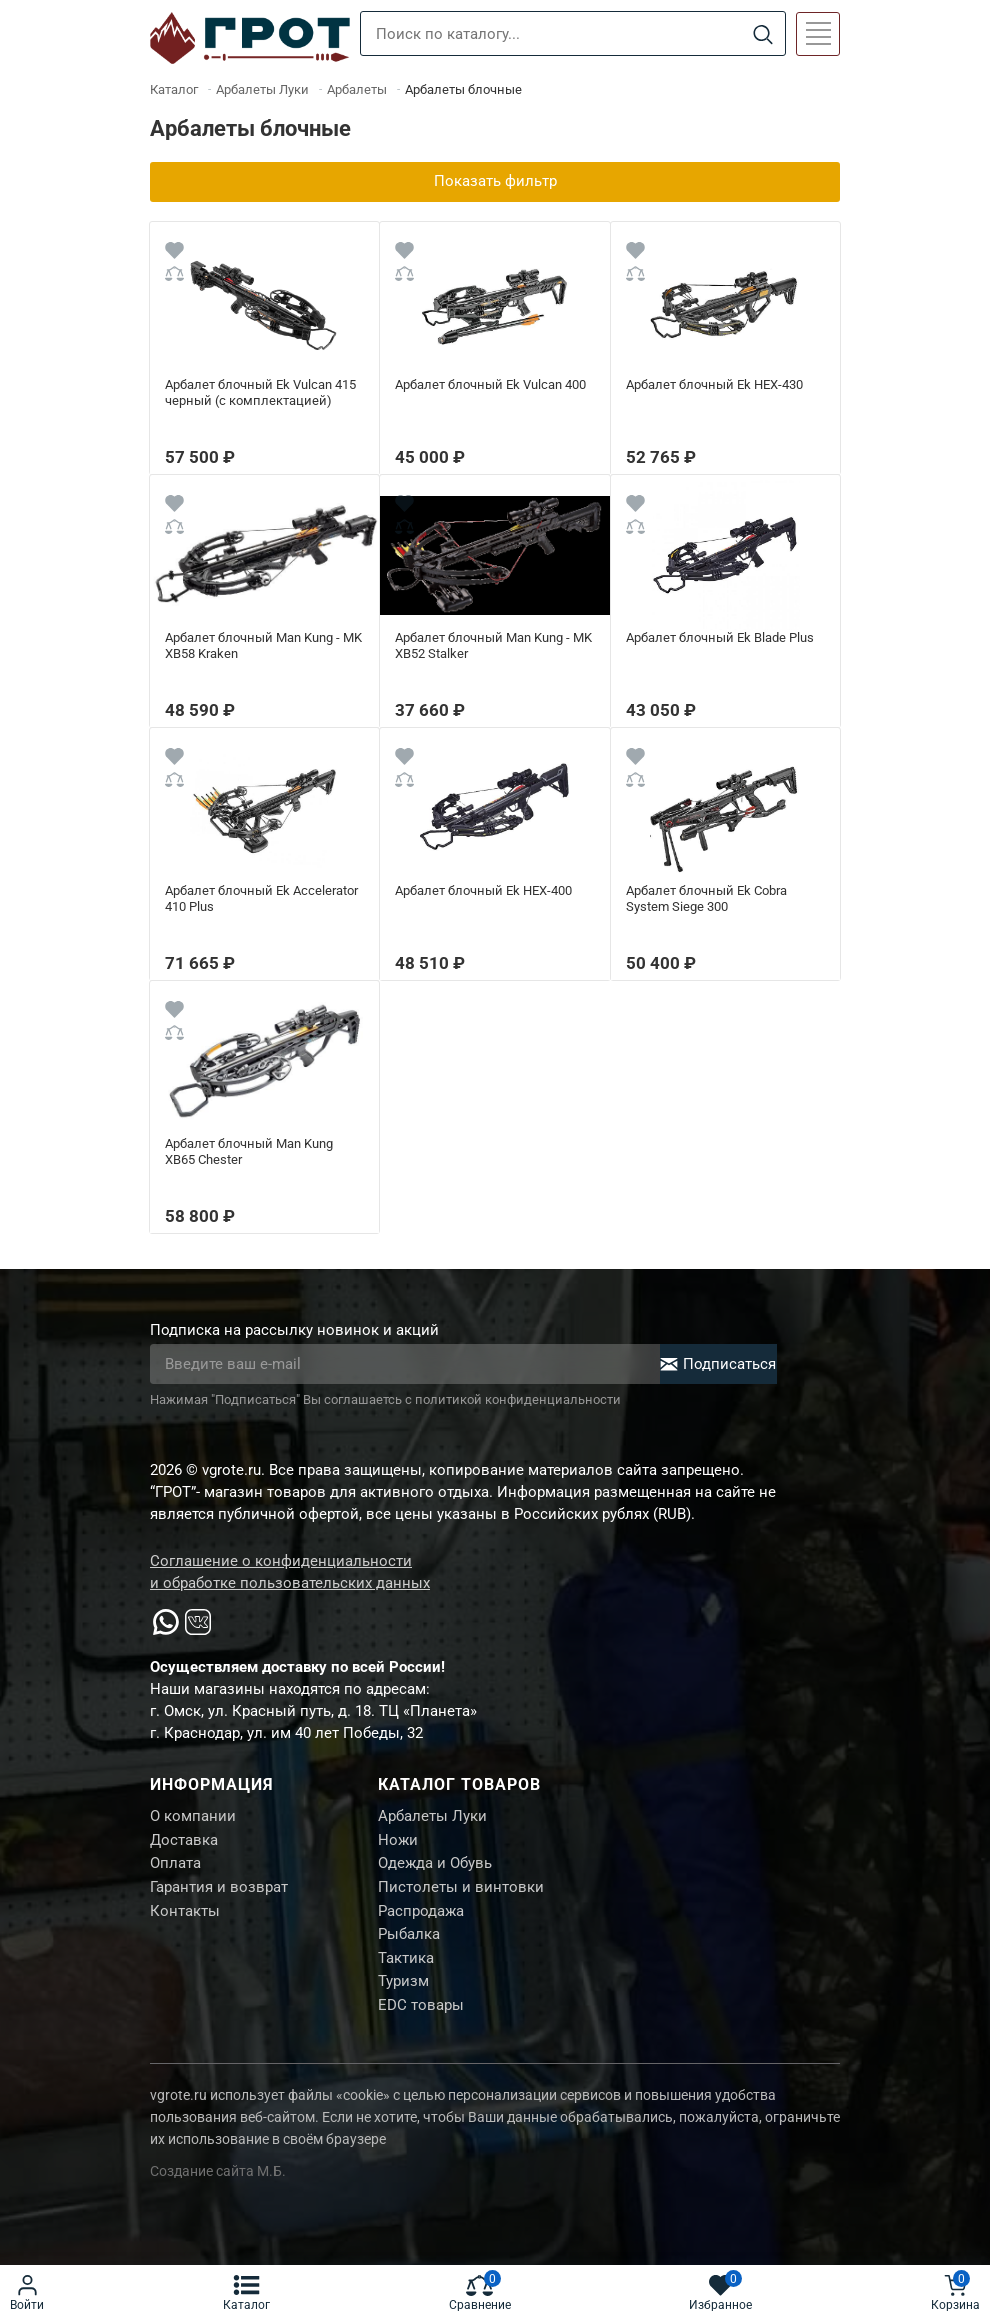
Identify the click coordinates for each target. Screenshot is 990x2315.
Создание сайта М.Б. (218, 2184)
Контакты (185, 1917)
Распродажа (421, 1917)
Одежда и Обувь (435, 1867)
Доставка (184, 1842)
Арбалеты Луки (432, 1817)
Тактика (406, 1967)
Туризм (403, 1992)
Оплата (175, 1867)
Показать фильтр (495, 182)
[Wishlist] (174, 253)
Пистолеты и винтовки (461, 1892)
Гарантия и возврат (219, 1892)
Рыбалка (409, 1942)
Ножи (398, 1842)
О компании (193, 1817)
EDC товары (421, 2017)
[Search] (762, 34)
